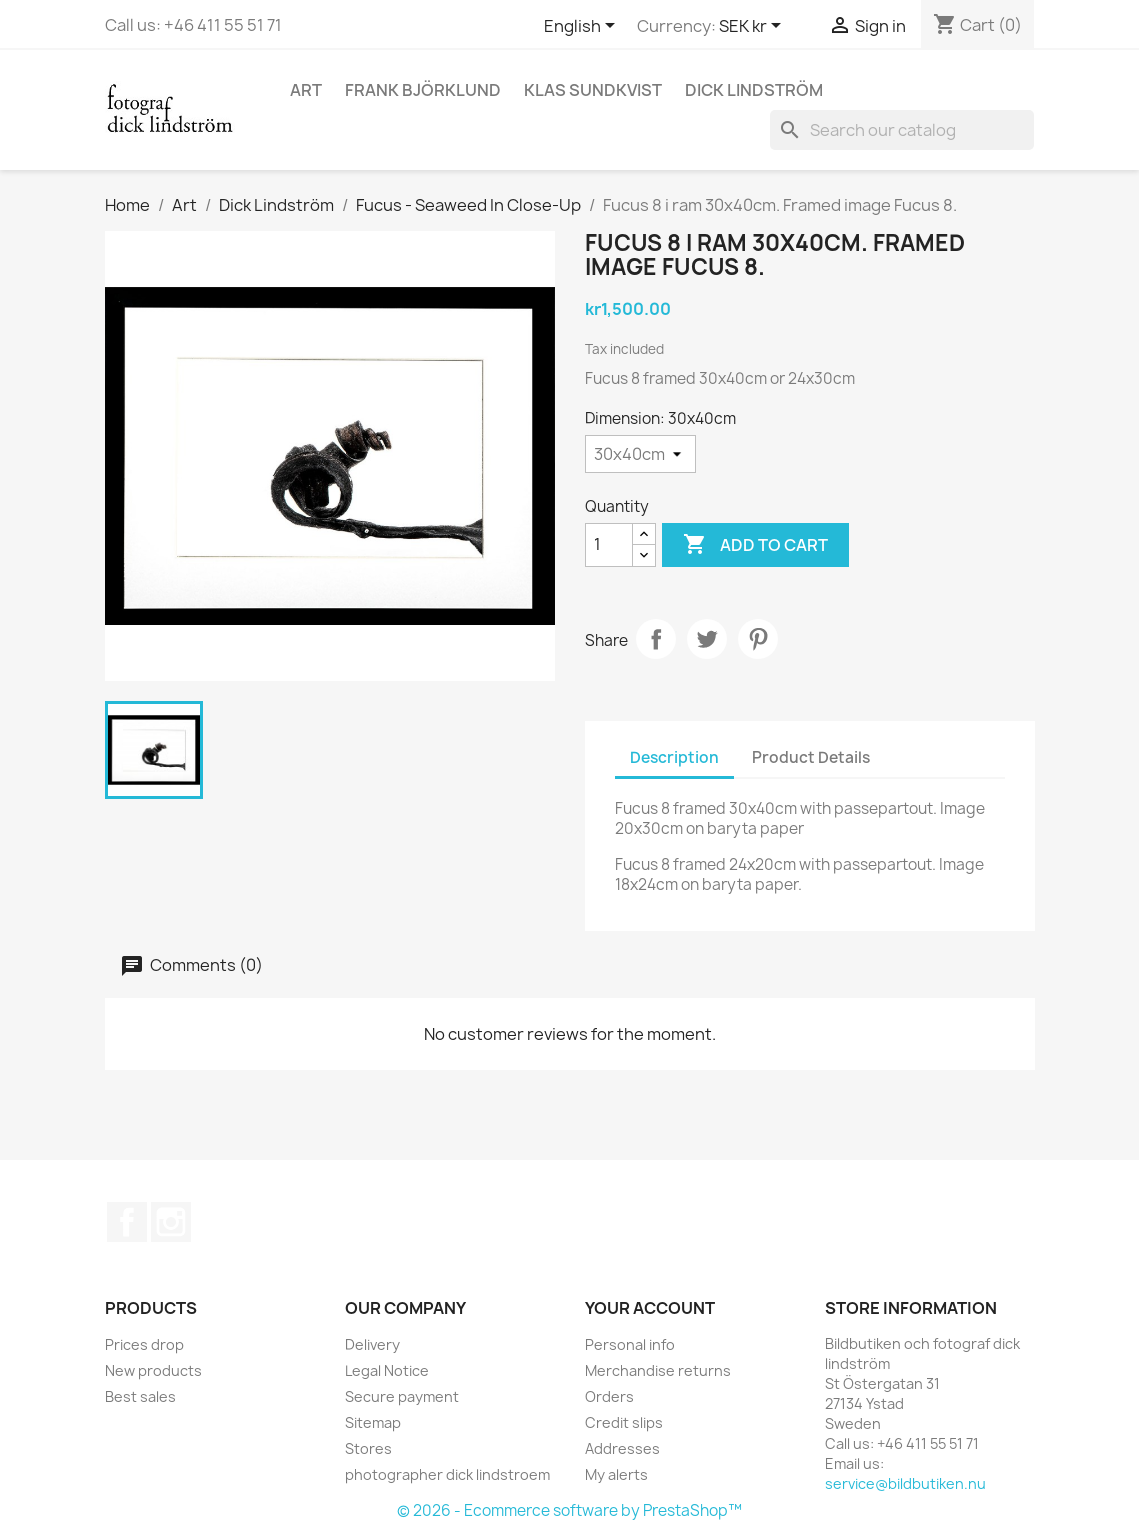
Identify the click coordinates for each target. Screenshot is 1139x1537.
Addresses (622, 1448)
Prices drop (144, 1344)
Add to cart (755, 545)
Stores (368, 1448)
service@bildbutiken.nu (905, 1483)
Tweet (707, 639)
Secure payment (402, 1396)
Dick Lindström (754, 90)
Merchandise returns (658, 1370)
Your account (650, 1308)
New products (153, 1370)
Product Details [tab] (811, 757)
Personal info (630, 1344)
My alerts (616, 1474)
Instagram (171, 1222)
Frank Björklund (423, 90)
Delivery (372, 1344)
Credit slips (624, 1422)
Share (656, 639)
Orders (609, 1396)
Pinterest (758, 639)
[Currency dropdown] (753, 27)
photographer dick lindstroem (447, 1474)
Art (306, 90)
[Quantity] (609, 545)
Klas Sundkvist (593, 90)
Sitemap (373, 1422)
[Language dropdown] (583, 27)
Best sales (140, 1396)
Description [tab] (674, 757)
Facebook (127, 1222)
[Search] (902, 130)
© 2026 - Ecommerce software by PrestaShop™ (569, 1510)
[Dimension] (640, 454)
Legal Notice (387, 1370)
